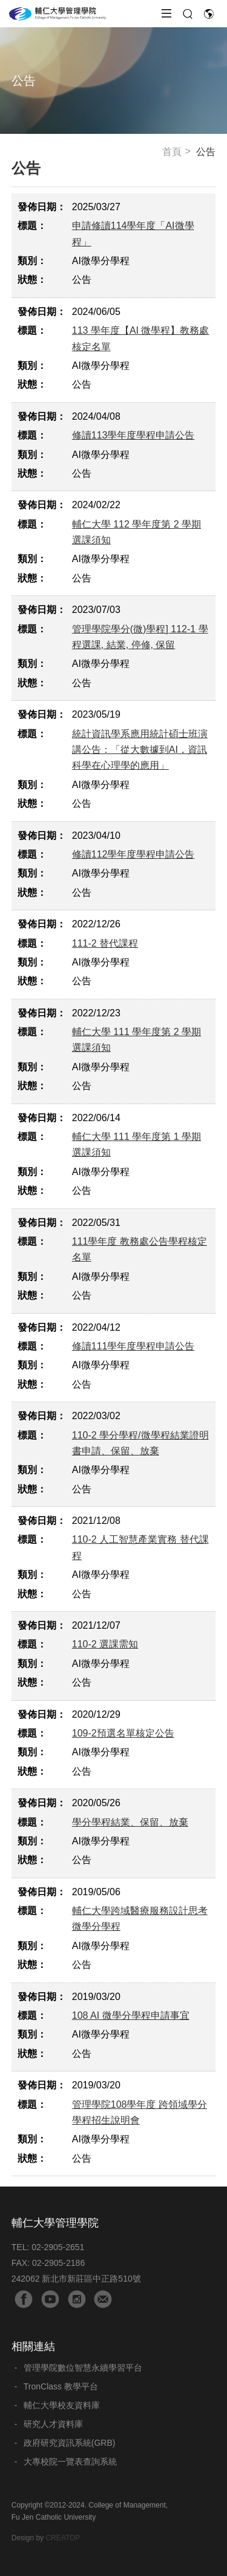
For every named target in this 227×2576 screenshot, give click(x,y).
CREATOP (62, 2538)
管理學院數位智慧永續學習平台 (83, 2367)
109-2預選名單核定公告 (123, 1733)
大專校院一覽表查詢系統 (70, 2461)
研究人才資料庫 (53, 2424)
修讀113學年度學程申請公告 (133, 435)
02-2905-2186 (58, 2263)
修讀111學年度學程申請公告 (133, 1346)
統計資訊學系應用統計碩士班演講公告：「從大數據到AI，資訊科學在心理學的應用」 (140, 750)
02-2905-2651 (57, 2247)
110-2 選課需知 (105, 1644)
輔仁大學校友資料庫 (62, 2405)
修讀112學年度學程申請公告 (133, 854)
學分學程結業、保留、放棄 (130, 1822)
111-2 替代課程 (105, 943)
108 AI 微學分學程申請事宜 (130, 2015)
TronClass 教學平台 (61, 2386)
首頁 (172, 152)
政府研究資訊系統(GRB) (70, 2443)
